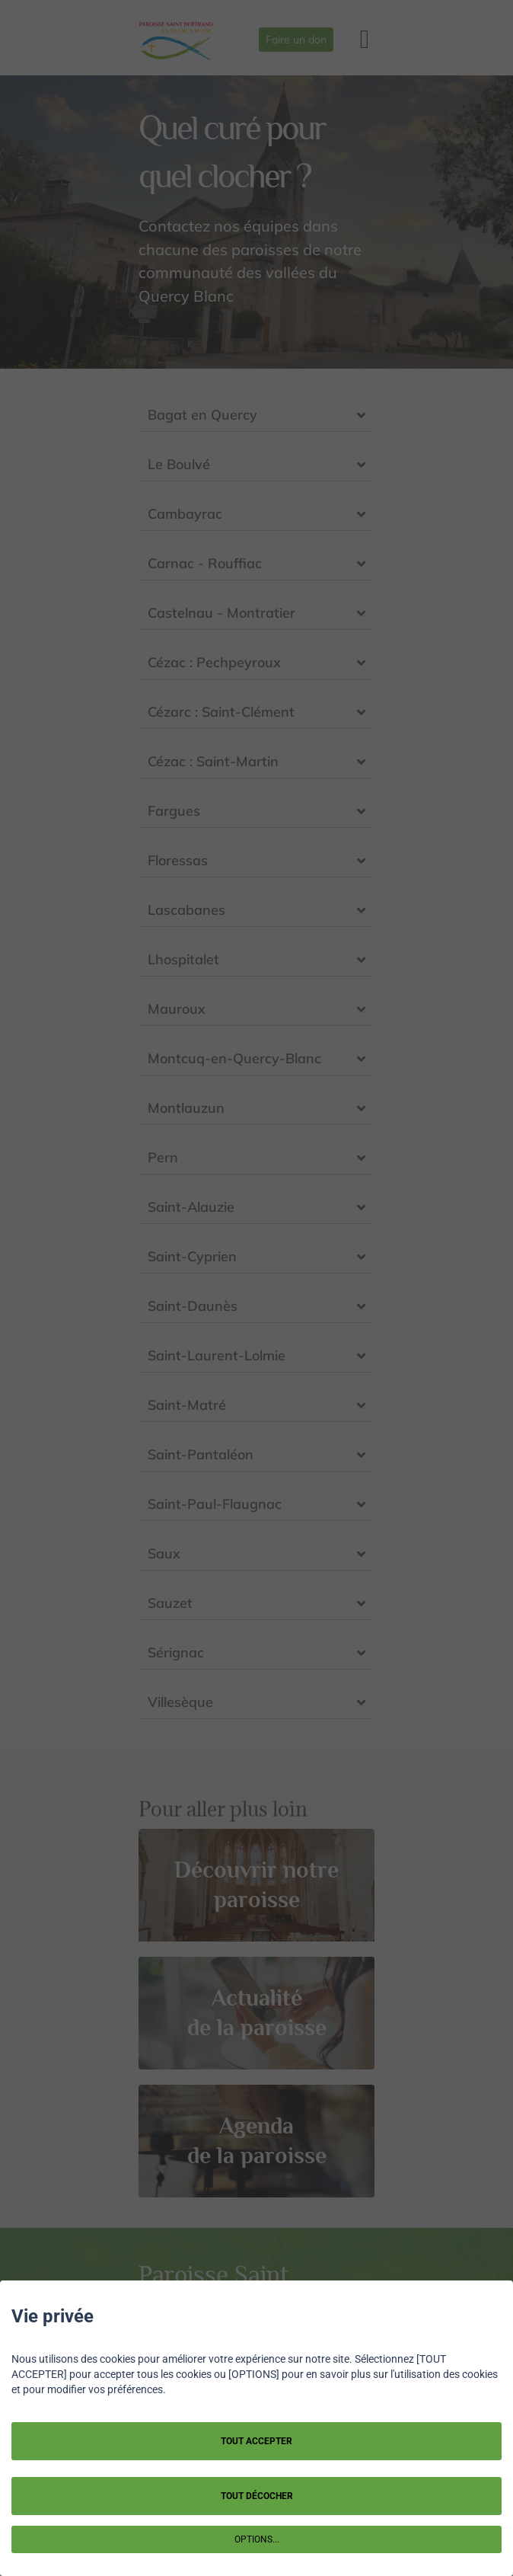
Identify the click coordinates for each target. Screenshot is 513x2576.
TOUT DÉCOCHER (257, 2496)
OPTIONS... (256, 2539)
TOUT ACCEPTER (256, 2441)
